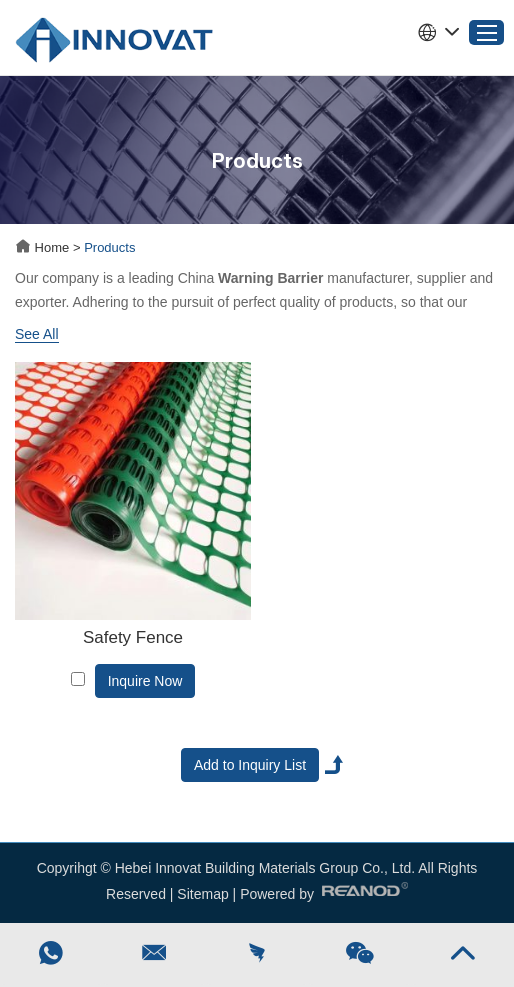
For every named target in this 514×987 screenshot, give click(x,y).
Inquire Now (145, 681)
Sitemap (202, 894)
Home (44, 247)
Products (109, 247)
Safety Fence (133, 637)
